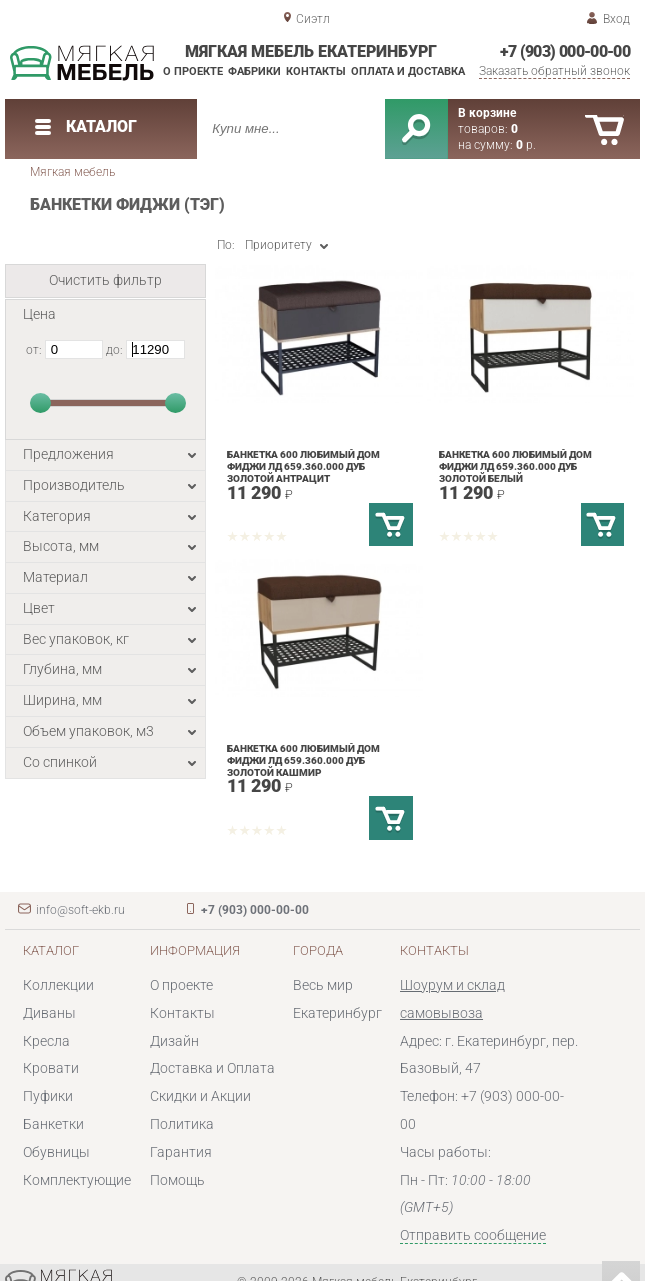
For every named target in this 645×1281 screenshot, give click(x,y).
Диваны (49, 1013)
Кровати (51, 1068)
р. (526, 145)
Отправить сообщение (473, 1235)
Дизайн (174, 1041)
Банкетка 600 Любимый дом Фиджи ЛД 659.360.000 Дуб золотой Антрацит (303, 466)
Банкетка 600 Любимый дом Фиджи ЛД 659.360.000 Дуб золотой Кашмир (303, 760)
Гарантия (181, 1152)
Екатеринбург (337, 1013)
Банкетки (53, 1124)
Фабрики (254, 71)
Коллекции (58, 985)
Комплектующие (77, 1180)
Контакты (316, 71)
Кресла (46, 1041)
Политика (182, 1124)
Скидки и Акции (200, 1096)
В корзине (487, 113)
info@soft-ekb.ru (80, 910)
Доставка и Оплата (212, 1068)
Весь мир (323, 985)
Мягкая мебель (72, 172)
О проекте (193, 71)
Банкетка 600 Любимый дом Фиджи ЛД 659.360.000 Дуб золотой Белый (515, 466)
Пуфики (48, 1096)
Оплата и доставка (408, 71)
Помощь (177, 1180)
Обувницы (56, 1152)
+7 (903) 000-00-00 (565, 51)
